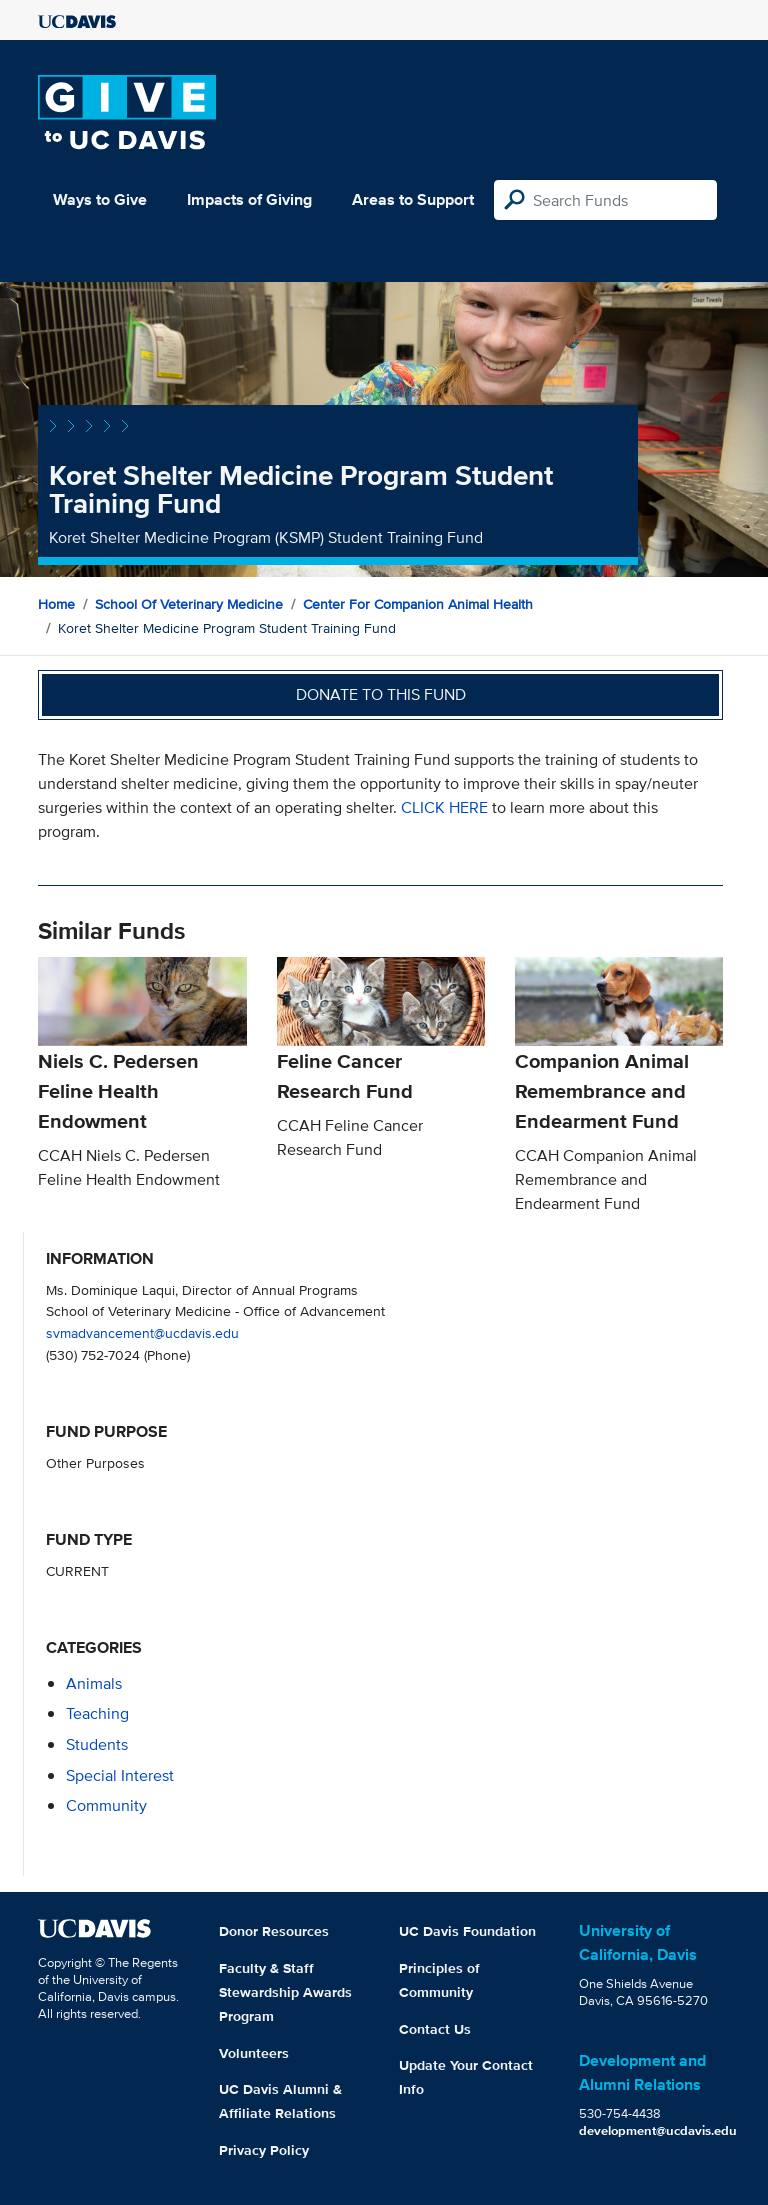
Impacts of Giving (249, 199)
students (97, 1744)
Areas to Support (413, 199)
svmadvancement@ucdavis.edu (142, 1332)
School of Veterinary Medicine (189, 604)
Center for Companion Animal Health (418, 604)
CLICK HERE (446, 807)
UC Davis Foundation (467, 1931)
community (106, 1805)
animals (94, 1683)
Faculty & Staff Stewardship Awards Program (285, 1992)
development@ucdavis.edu (658, 2130)
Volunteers (254, 2053)
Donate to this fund (381, 694)
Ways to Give (100, 199)
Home (56, 604)
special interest (120, 1775)
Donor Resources (274, 1931)
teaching (97, 1713)
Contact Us (435, 2029)
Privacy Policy (264, 2150)
